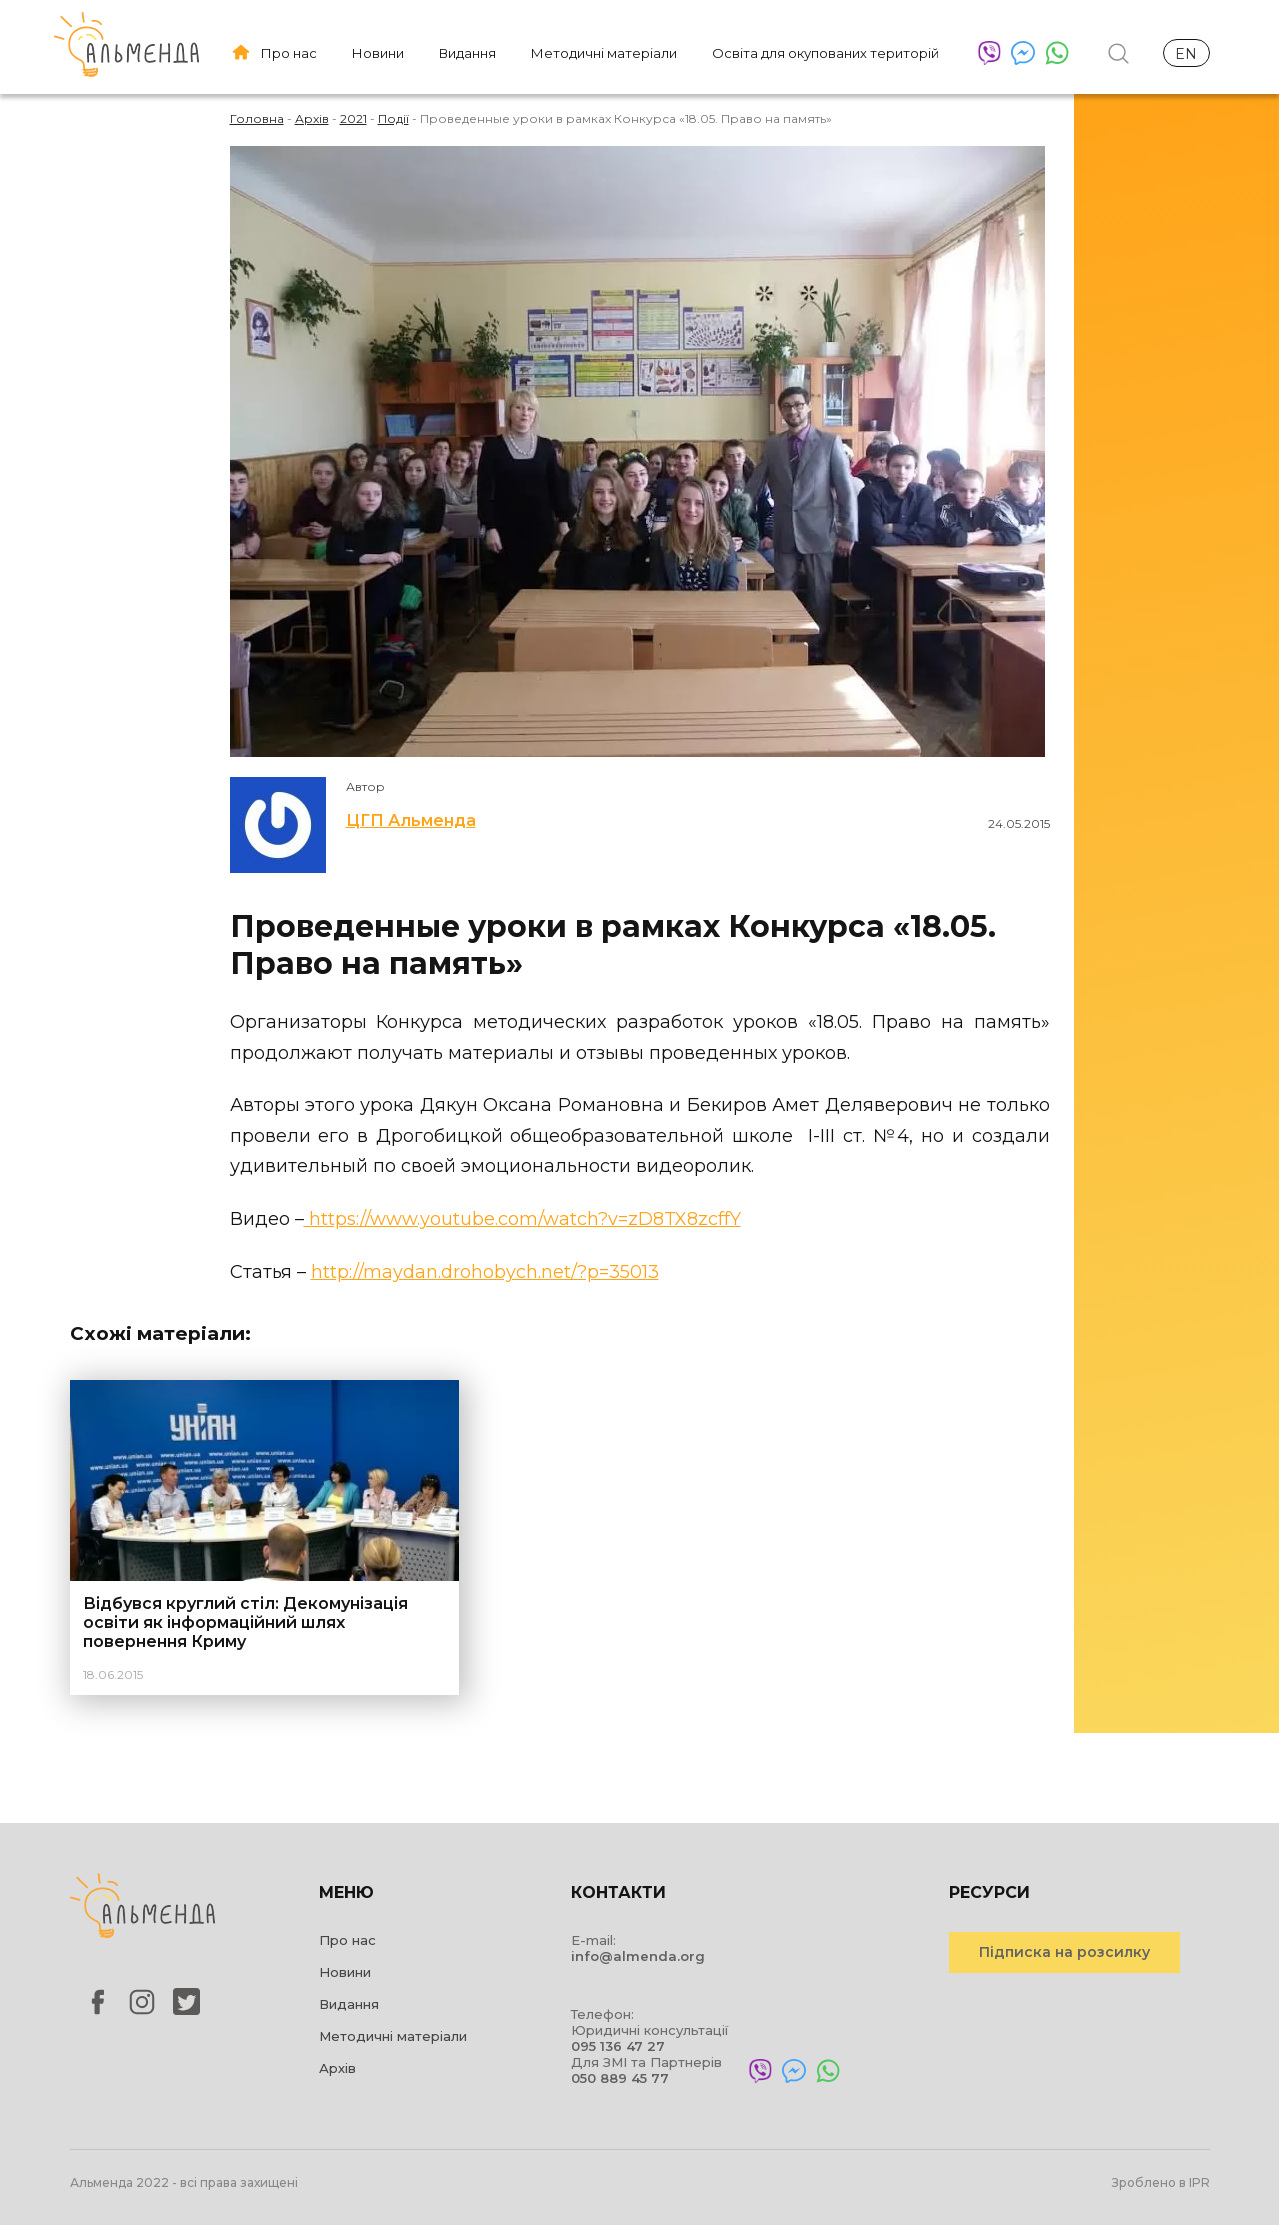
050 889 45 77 (620, 2078)
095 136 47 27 (618, 2046)
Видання (467, 53)
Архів (337, 2068)
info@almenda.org (638, 1956)
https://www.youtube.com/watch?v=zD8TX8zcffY (522, 1219)
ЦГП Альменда (411, 820)
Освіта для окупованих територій (825, 53)
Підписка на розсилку (1064, 1952)
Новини (378, 53)
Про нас (289, 53)
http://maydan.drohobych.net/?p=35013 (485, 1272)
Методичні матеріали (604, 53)
